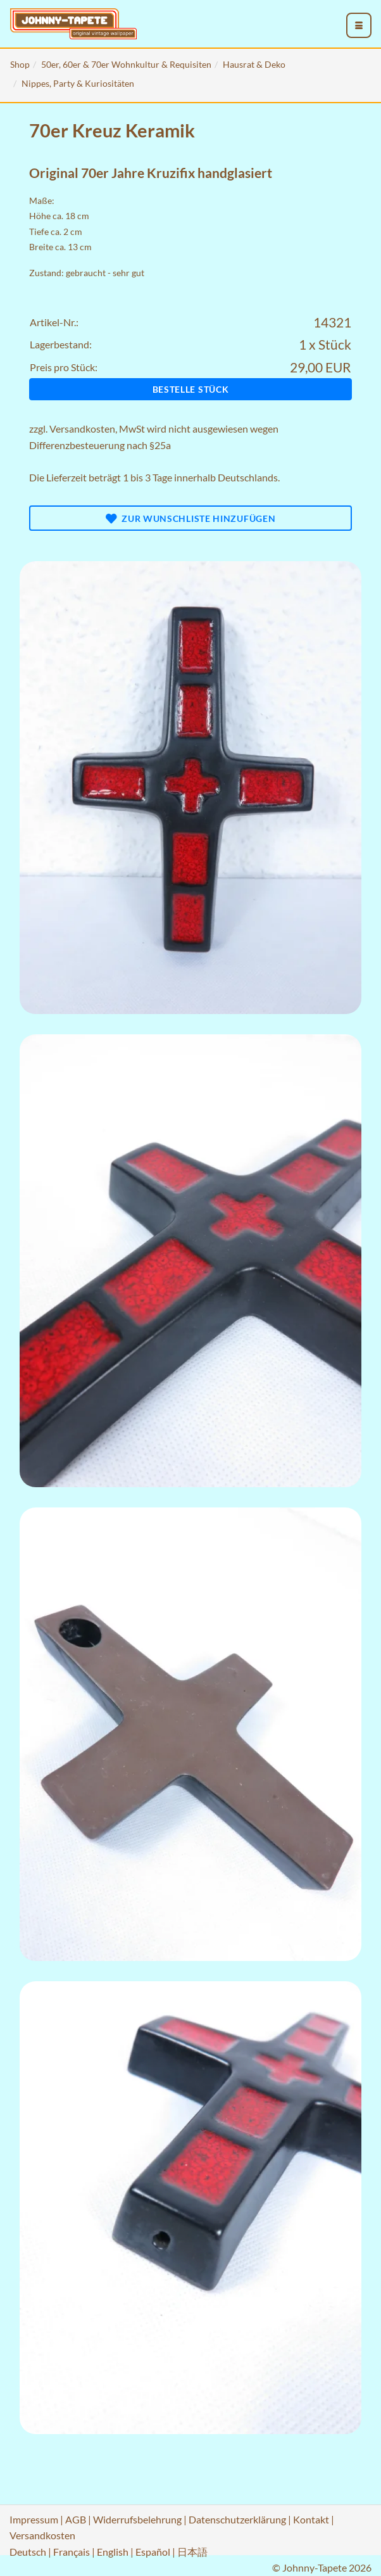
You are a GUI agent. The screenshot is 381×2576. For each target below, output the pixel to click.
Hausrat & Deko (254, 64)
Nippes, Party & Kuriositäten (78, 83)
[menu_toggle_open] (359, 25)
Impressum (33, 2519)
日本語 (192, 2552)
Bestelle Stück (191, 389)
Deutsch (27, 2552)
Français (71, 2552)
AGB (75, 2519)
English (112, 2552)
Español (152, 2552)
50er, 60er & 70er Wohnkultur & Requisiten (126, 64)
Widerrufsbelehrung (137, 2519)
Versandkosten (82, 428)
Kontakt (311, 2519)
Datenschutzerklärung (237, 2519)
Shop (20, 64)
